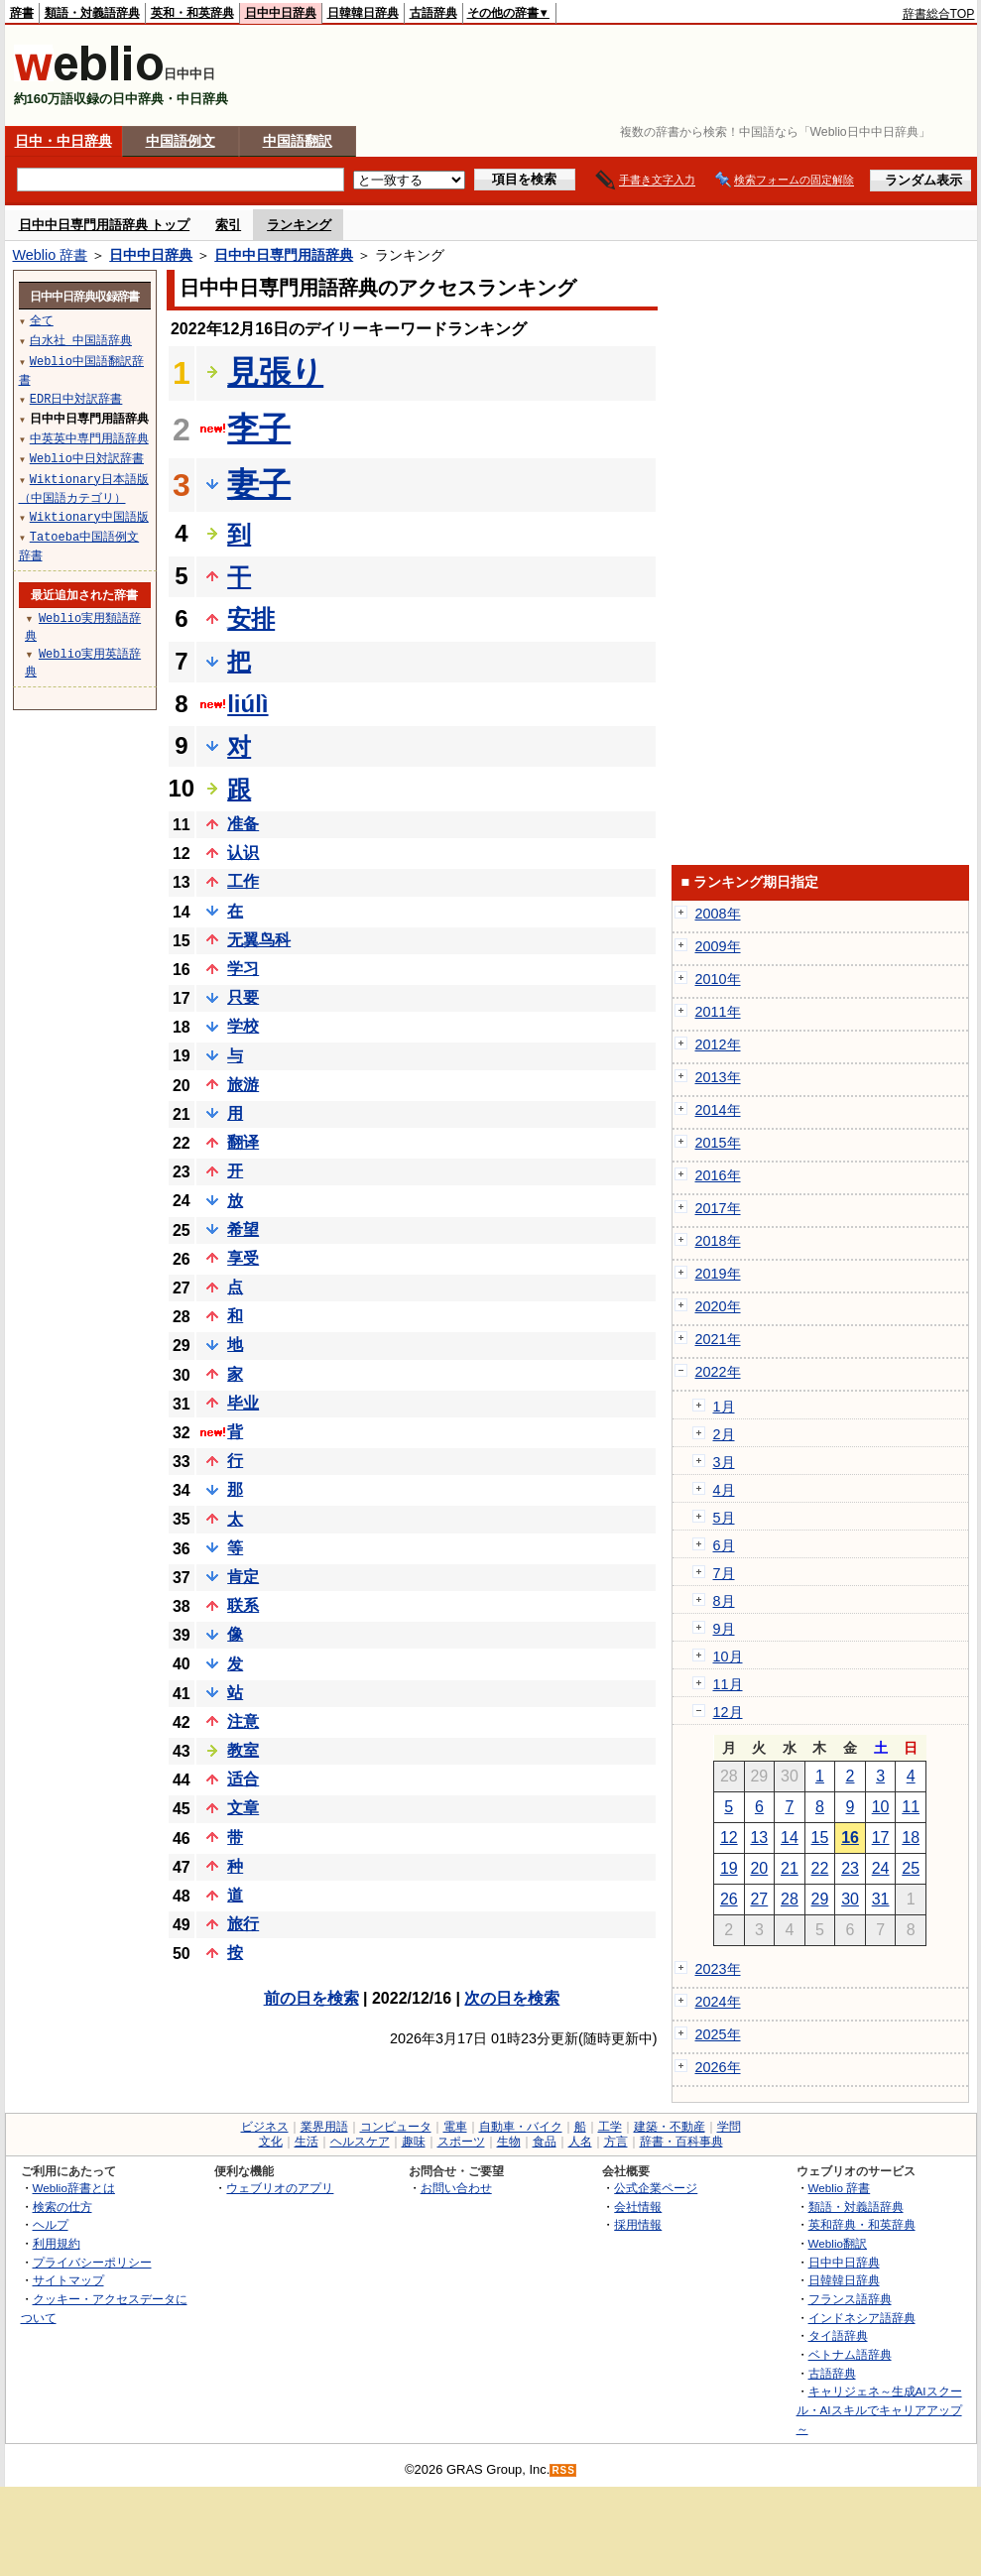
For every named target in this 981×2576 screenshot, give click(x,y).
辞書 (22, 13)
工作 (243, 881)
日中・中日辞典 (63, 141)
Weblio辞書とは (74, 2187)
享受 (243, 1258)
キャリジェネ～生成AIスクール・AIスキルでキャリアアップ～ (879, 2409)
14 (789, 1837)
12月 (728, 1712)
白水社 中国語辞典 (81, 339)
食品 (544, 2141)
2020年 (718, 1306)
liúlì (247, 703)
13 (759, 1837)
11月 (728, 1684)
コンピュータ (395, 2127)
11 (911, 1806)
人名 (580, 2141)
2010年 (718, 979)
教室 (243, 1750)
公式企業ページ (655, 2187)
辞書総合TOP (939, 14)
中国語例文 (180, 141)
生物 (509, 2141)
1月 (724, 1406)
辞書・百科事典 (681, 2141)
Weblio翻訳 (837, 2243)
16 (850, 1837)
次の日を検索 (511, 1998)
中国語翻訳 (297, 141)
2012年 (718, 1044)
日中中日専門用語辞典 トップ (104, 224)
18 (911, 1837)
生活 (306, 2141)
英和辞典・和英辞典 (862, 2224)
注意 (243, 1721)
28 (789, 1899)
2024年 (718, 2002)
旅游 (243, 1084)
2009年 (718, 946)
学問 (729, 2127)
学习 (243, 968)
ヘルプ (50, 2224)
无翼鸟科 (259, 939)
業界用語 (324, 2127)
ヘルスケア (360, 2141)
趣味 (414, 2141)
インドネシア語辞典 (862, 2317)
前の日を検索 (311, 1998)
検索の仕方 (62, 2206)
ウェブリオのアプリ (279, 2187)
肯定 (243, 1576)
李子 (259, 428)
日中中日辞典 (280, 13)
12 (729, 1837)
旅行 (243, 1923)
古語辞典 (433, 13)
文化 (271, 2141)
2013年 (718, 1077)
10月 (728, 1656)
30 (850, 1899)
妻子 (259, 484)
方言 (616, 2141)
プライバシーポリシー (92, 2262)
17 (881, 1837)
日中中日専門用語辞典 (283, 255)
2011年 (718, 1012)
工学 (610, 2127)
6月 (724, 1545)
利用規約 (56, 2243)
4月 (724, 1490)
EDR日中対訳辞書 (76, 398)
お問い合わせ (456, 2187)
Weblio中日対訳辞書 (87, 457)
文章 (243, 1807)
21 (789, 1868)
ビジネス (265, 2127)
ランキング (299, 224)
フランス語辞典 (850, 2298)
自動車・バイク (520, 2127)
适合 (243, 1779)
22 (820, 1868)
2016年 (718, 1175)
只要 (243, 997)
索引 (228, 224)
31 (881, 1899)
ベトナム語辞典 (850, 2354)
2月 (724, 1434)
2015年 (718, 1143)
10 (881, 1806)
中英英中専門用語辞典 (89, 437)
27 (759, 1899)
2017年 (718, 1208)
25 (911, 1868)
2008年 (718, 913)
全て (42, 319)
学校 (243, 1026)
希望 (243, 1229)
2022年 (718, 1372)
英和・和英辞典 (192, 13)
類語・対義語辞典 (92, 13)
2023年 (718, 1969)
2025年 (718, 2034)
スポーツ (461, 2141)
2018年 (718, 1241)
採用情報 (638, 2224)
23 (850, 1868)
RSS (563, 2470)
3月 (724, 1462)
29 (820, 1899)
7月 (724, 1573)
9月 (724, 1629)
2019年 (718, 1274)
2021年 (718, 1339)
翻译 (243, 1142)
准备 (243, 823)
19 (729, 1868)
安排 (251, 618)
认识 (243, 852)
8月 (724, 1601)
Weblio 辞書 (50, 255)
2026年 (718, 2067)
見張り (275, 372)
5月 (724, 1518)
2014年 (718, 1110)
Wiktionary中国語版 (89, 516)
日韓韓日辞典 (363, 13)
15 (820, 1837)
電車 (455, 2127)
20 (759, 1868)
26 (729, 1899)
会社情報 (638, 2206)
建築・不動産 (669, 2127)
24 (881, 1868)
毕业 (243, 1403)
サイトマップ (68, 2279)
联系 (243, 1605)
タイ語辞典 (838, 2335)
